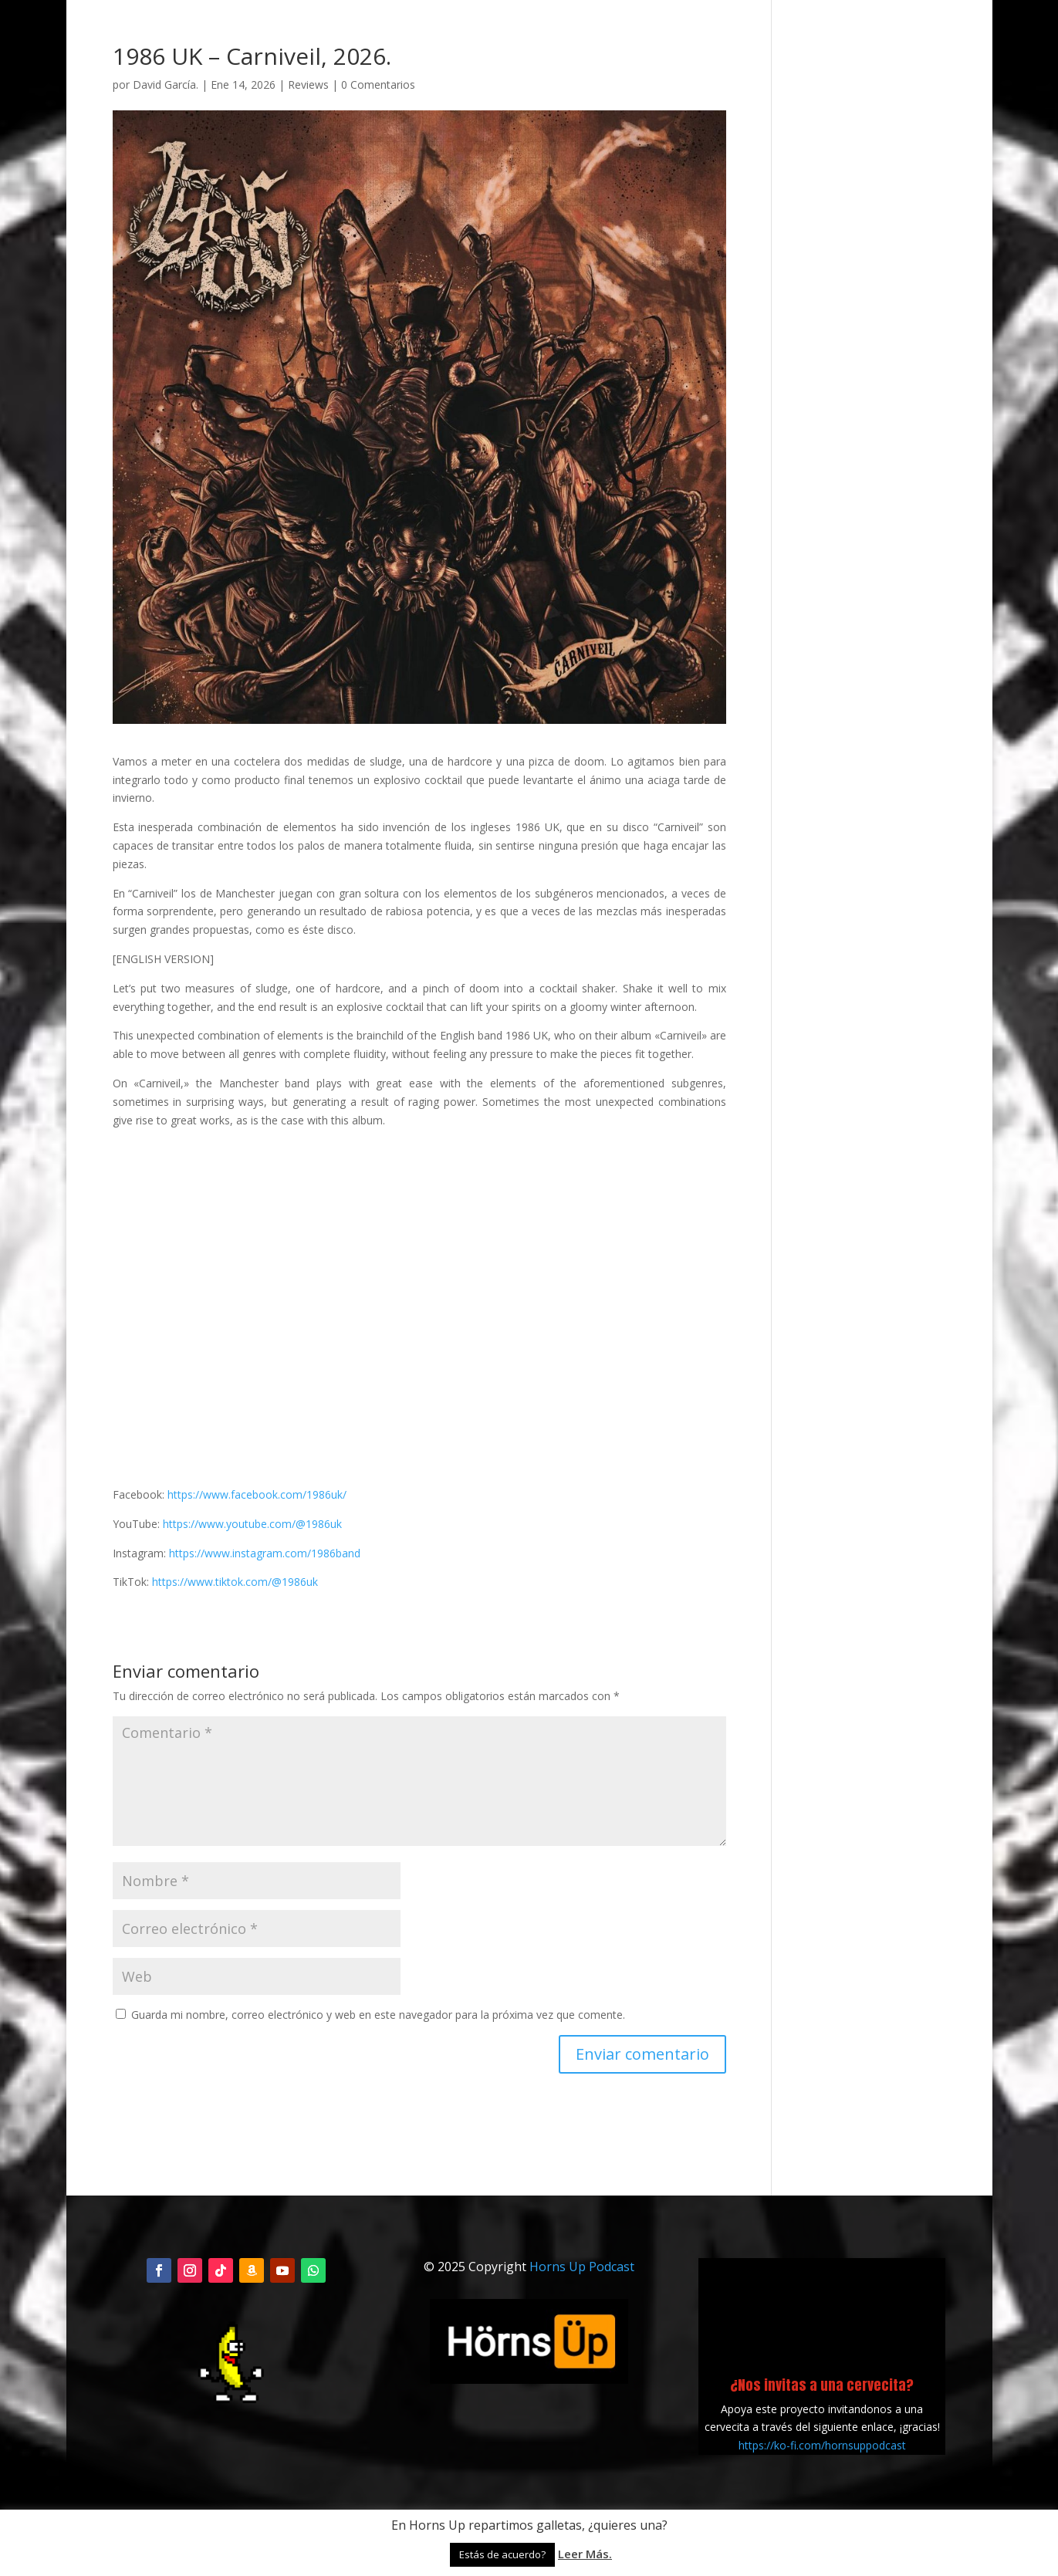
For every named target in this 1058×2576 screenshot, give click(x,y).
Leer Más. (585, 2553)
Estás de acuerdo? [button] (502, 2554)
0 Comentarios (378, 84)
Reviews (308, 84)
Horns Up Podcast (581, 2266)
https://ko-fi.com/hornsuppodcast (822, 2445)
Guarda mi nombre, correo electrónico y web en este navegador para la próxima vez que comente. (378, 2014)
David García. (165, 84)
